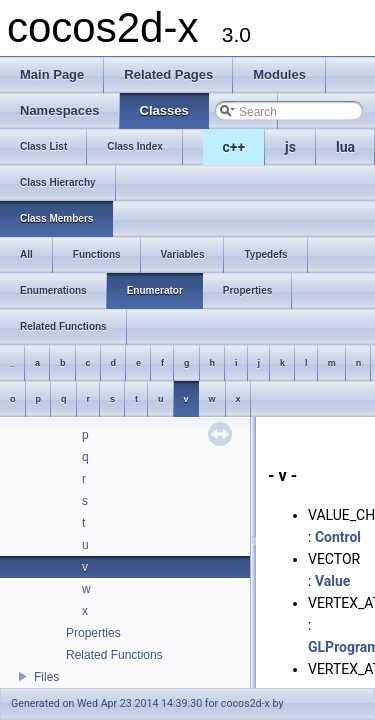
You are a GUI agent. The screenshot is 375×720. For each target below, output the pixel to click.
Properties (93, 633)
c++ (234, 147)
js (290, 147)
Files (46, 677)
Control (338, 537)
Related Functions (114, 655)
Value (332, 581)
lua (345, 147)
